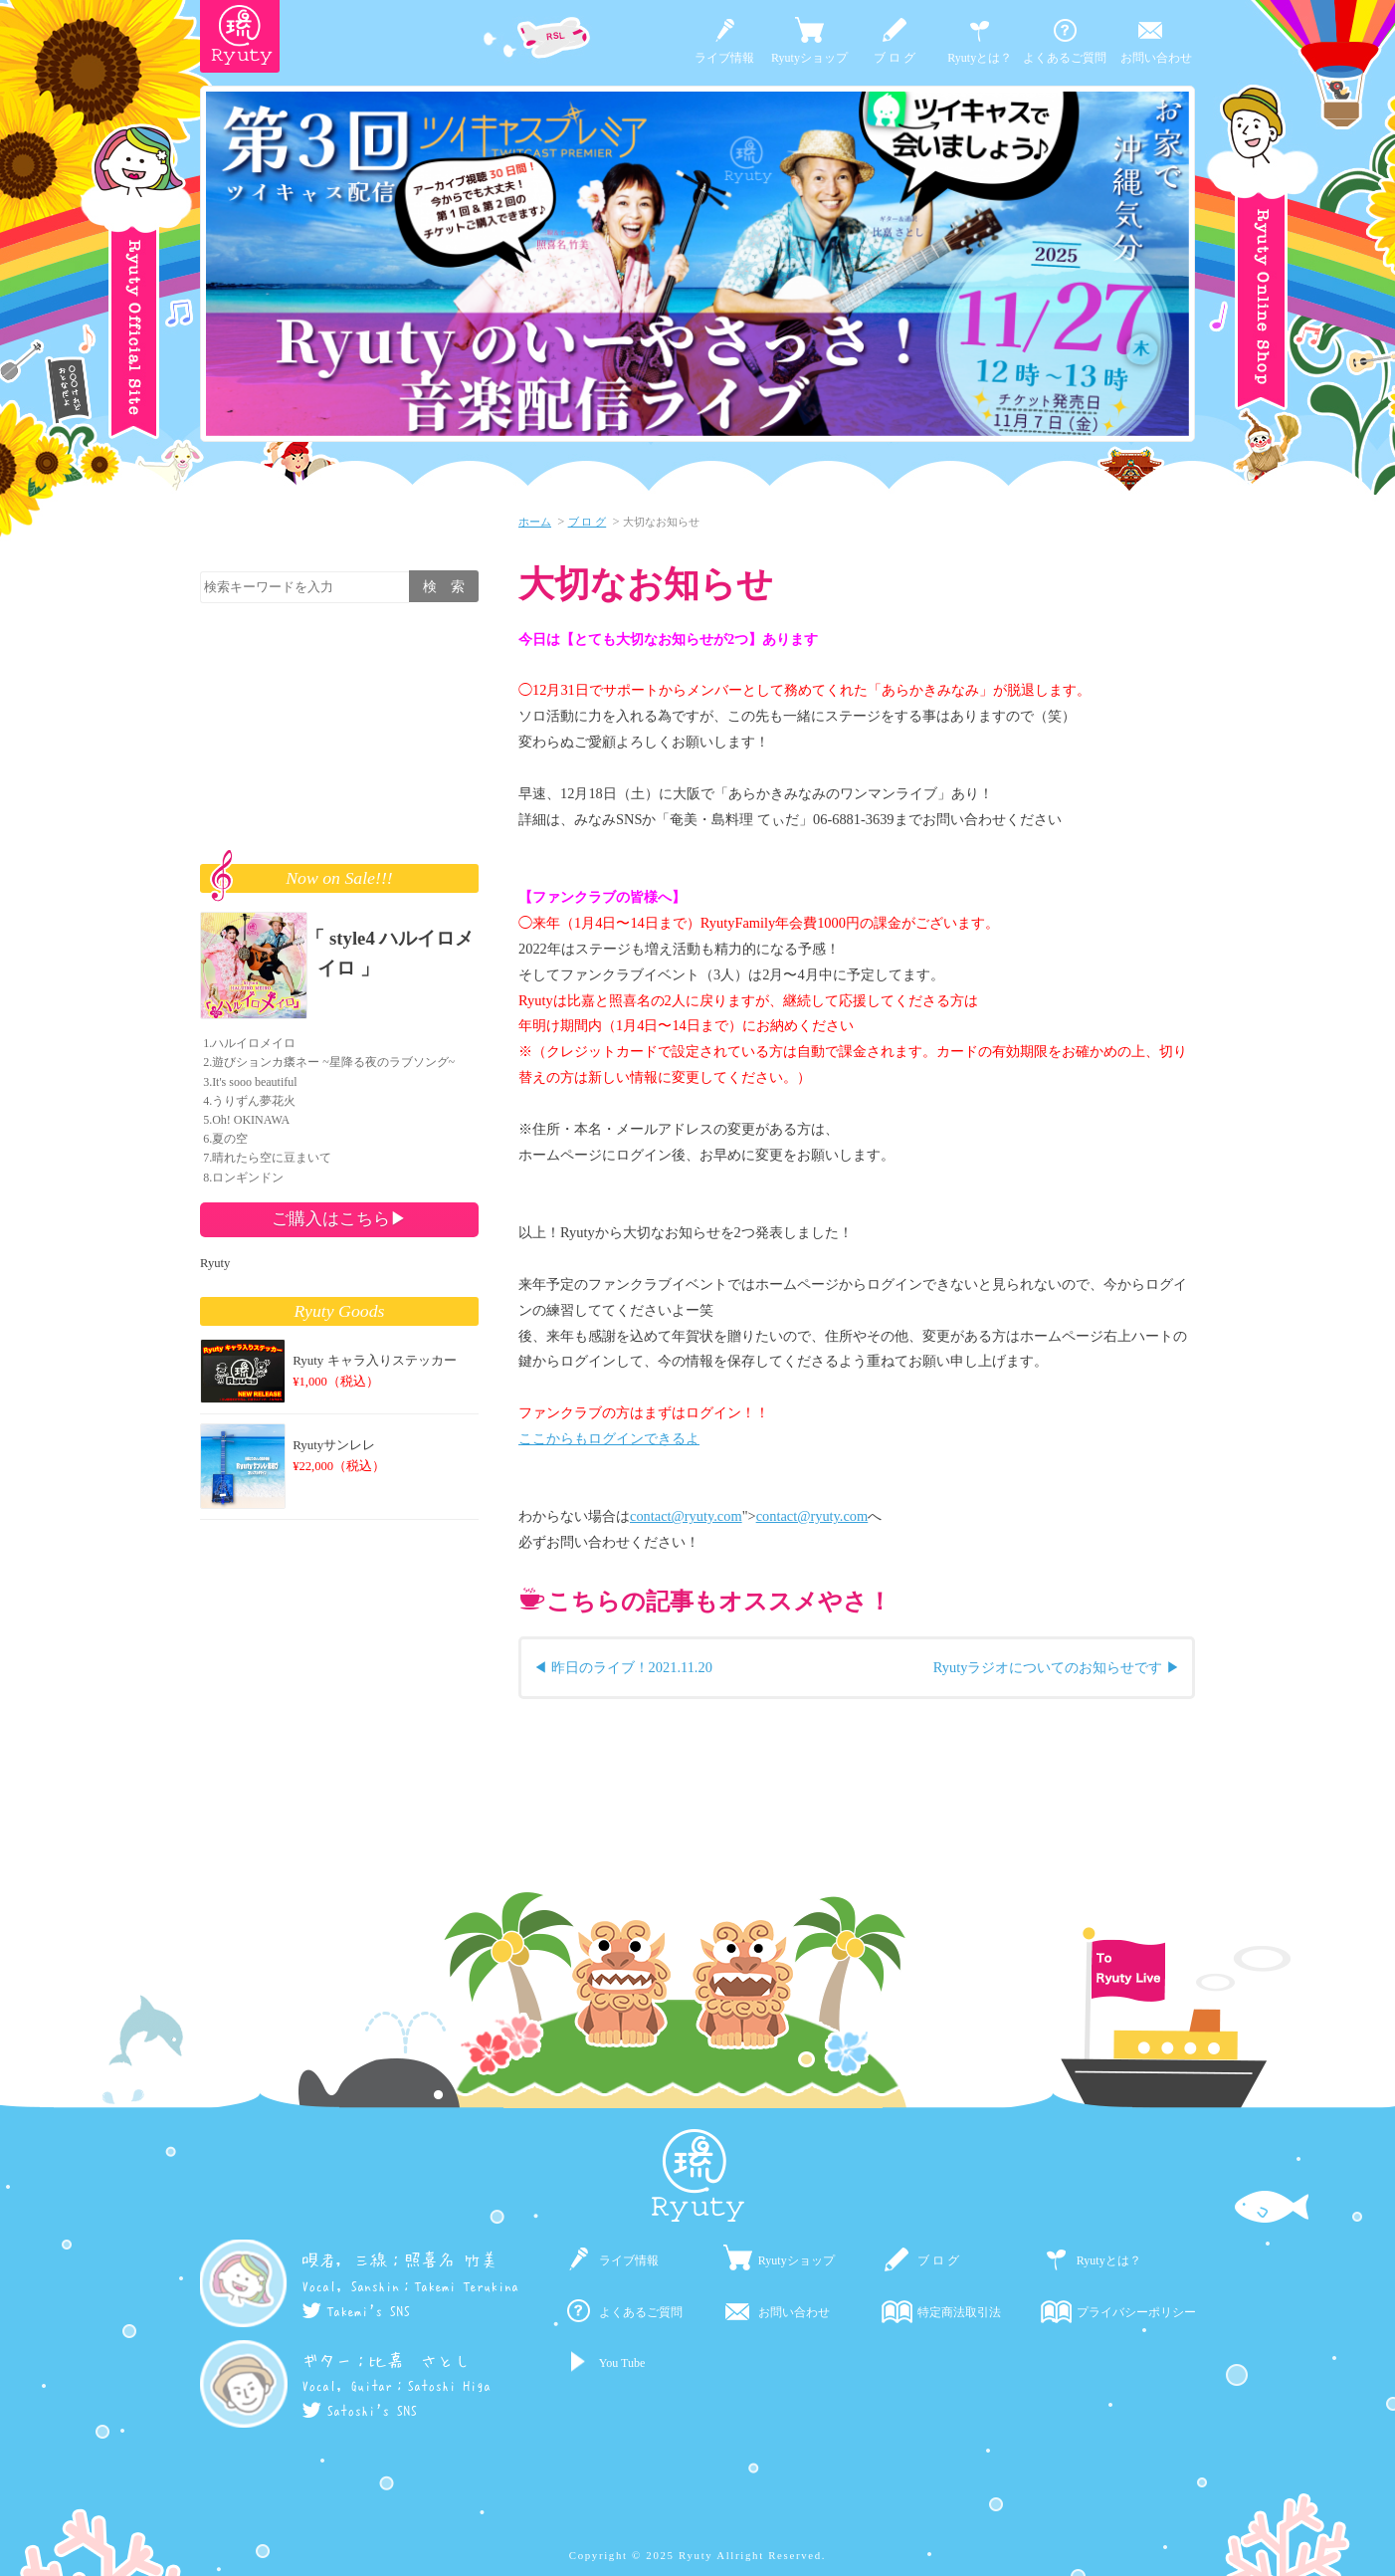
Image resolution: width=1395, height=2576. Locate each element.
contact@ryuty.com (686, 1516)
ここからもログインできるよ (608, 1438)
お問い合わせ (1156, 58)
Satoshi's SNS (359, 2411)
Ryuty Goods (340, 1311)
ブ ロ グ (894, 58)
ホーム (534, 522)
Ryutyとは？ (979, 58)
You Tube (622, 2363)
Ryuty (215, 1263)
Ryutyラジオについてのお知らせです (1048, 1667)
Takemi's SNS (355, 2311)
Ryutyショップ (809, 58)
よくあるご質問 (1064, 58)
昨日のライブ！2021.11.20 (631, 1667)
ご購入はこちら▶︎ (339, 1218)
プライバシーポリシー (1136, 2312)
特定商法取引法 (959, 2312)
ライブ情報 (724, 58)
